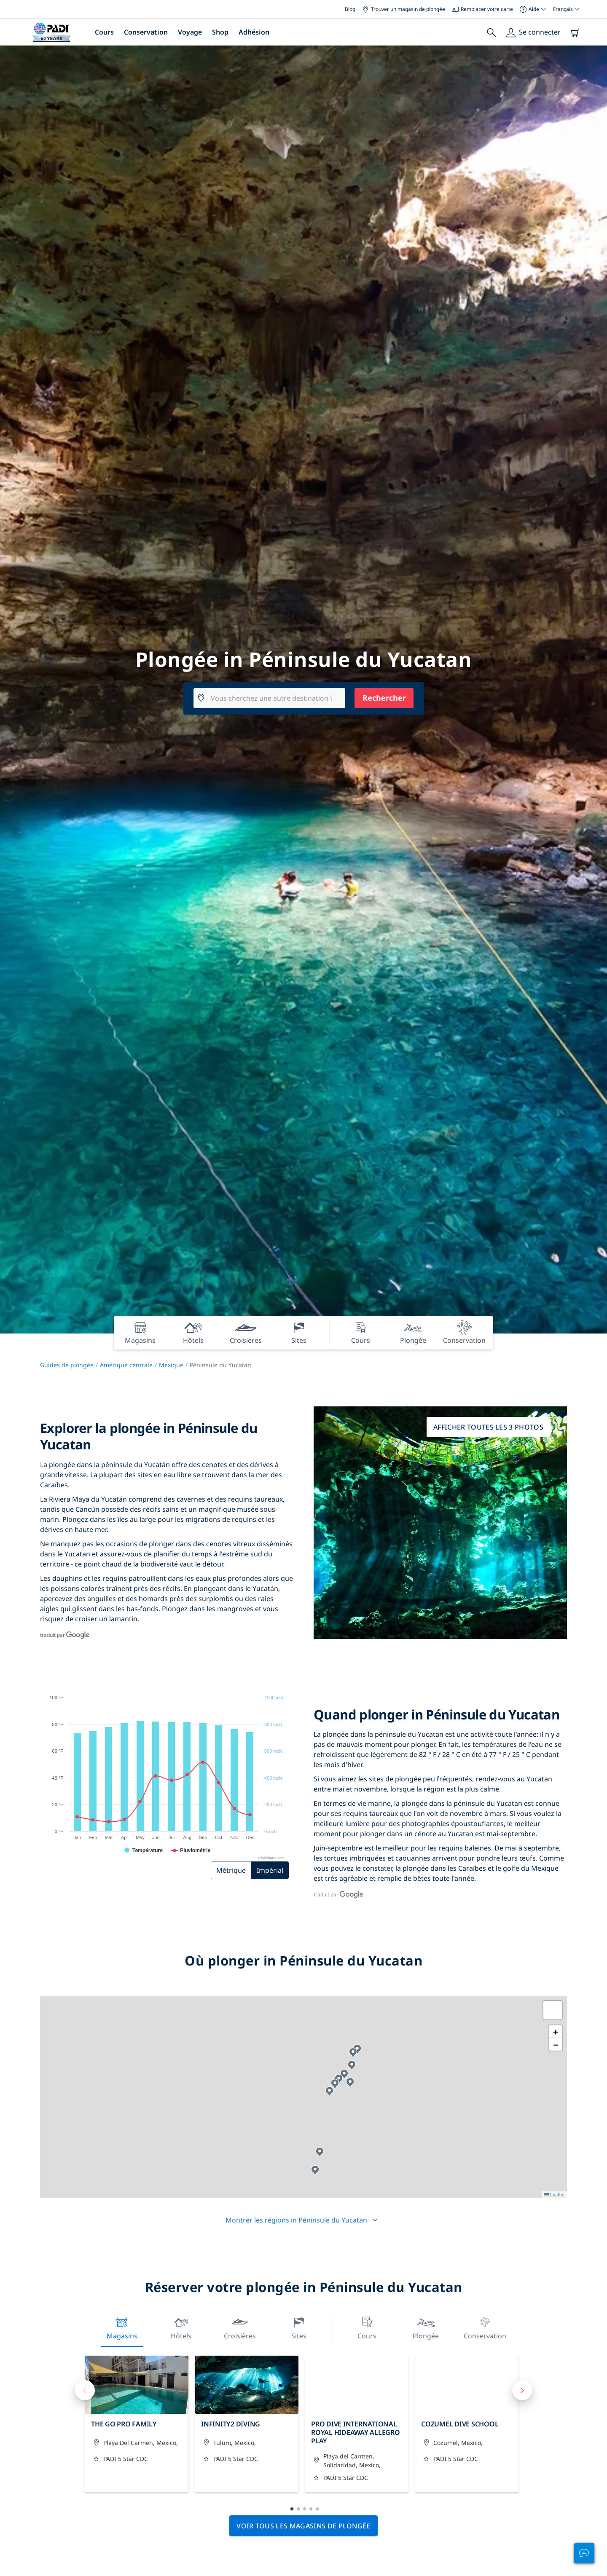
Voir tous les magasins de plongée (303, 2525)
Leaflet (554, 2194)
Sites (298, 2327)
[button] (319, 2152)
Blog (350, 9)
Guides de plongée (67, 1365)
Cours (104, 32)
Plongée (426, 2327)
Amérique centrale (126, 1365)
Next (522, 2390)
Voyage (190, 32)
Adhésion (254, 32)
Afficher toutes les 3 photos (488, 1427)
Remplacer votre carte (482, 9)
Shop (220, 32)
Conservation (146, 32)
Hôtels (181, 2327)
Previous (85, 2390)
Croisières (240, 2327)
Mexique (171, 1365)
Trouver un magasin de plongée (403, 9)
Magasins (122, 2327)
